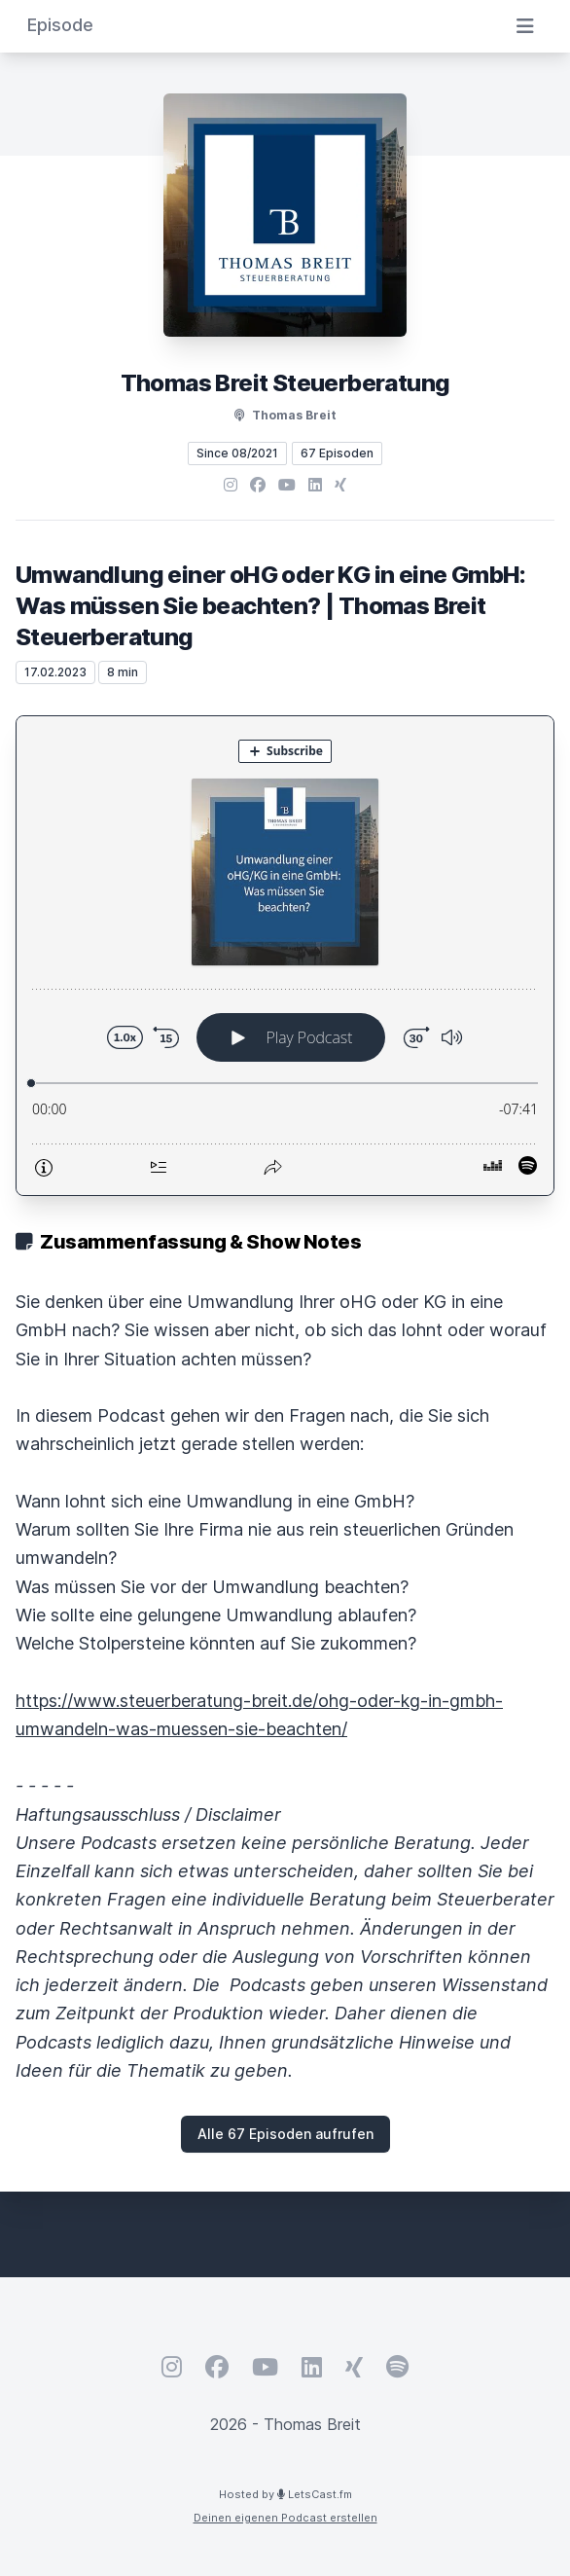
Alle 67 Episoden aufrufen (285, 2133)
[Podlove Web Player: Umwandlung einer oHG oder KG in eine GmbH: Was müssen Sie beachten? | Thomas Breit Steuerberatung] (285, 955)
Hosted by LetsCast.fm (285, 2494)
